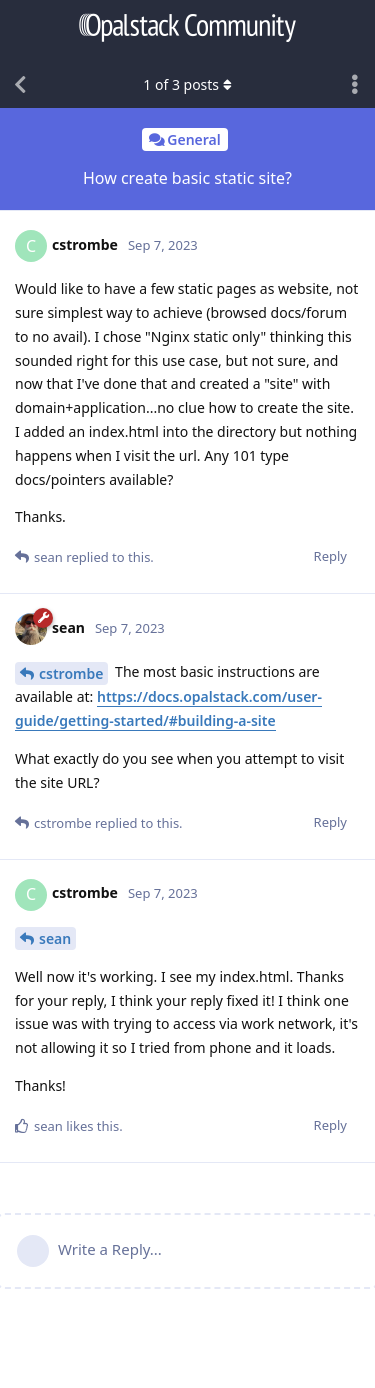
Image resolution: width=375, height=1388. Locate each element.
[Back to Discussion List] (20, 85)
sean (55, 938)
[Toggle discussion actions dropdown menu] (355, 85)
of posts (187, 84)
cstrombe (71, 673)
